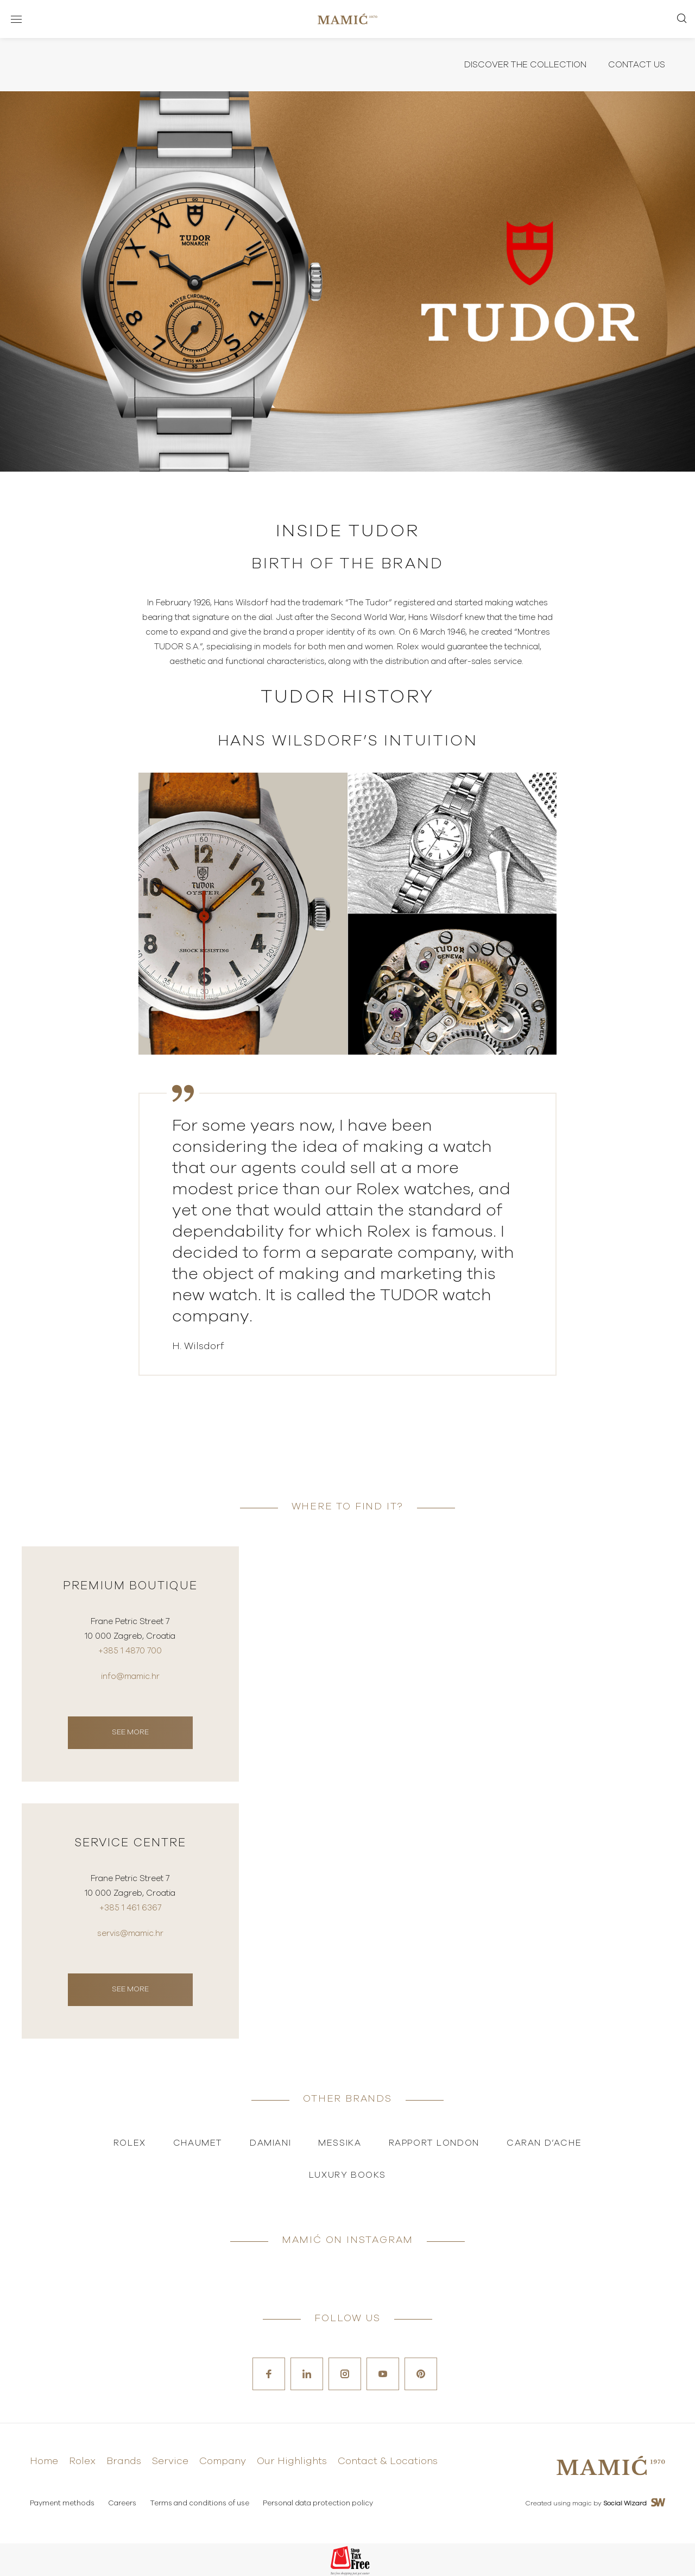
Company (222, 2461)
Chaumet (198, 2143)
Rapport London (434, 2143)
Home (44, 2461)
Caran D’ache (544, 2143)
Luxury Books (347, 2175)
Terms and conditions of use (199, 2503)
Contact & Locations (388, 2461)
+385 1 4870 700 (130, 1651)
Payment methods (62, 2503)
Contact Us (636, 64)
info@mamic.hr (130, 1676)
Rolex (129, 2143)
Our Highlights (292, 2461)
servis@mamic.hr (130, 1933)
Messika (339, 2143)
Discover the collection (525, 64)
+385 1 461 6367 (130, 1908)
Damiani (270, 2143)
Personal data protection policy (318, 2503)
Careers (122, 2503)
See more (130, 1732)
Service (170, 2461)
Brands (123, 2461)
